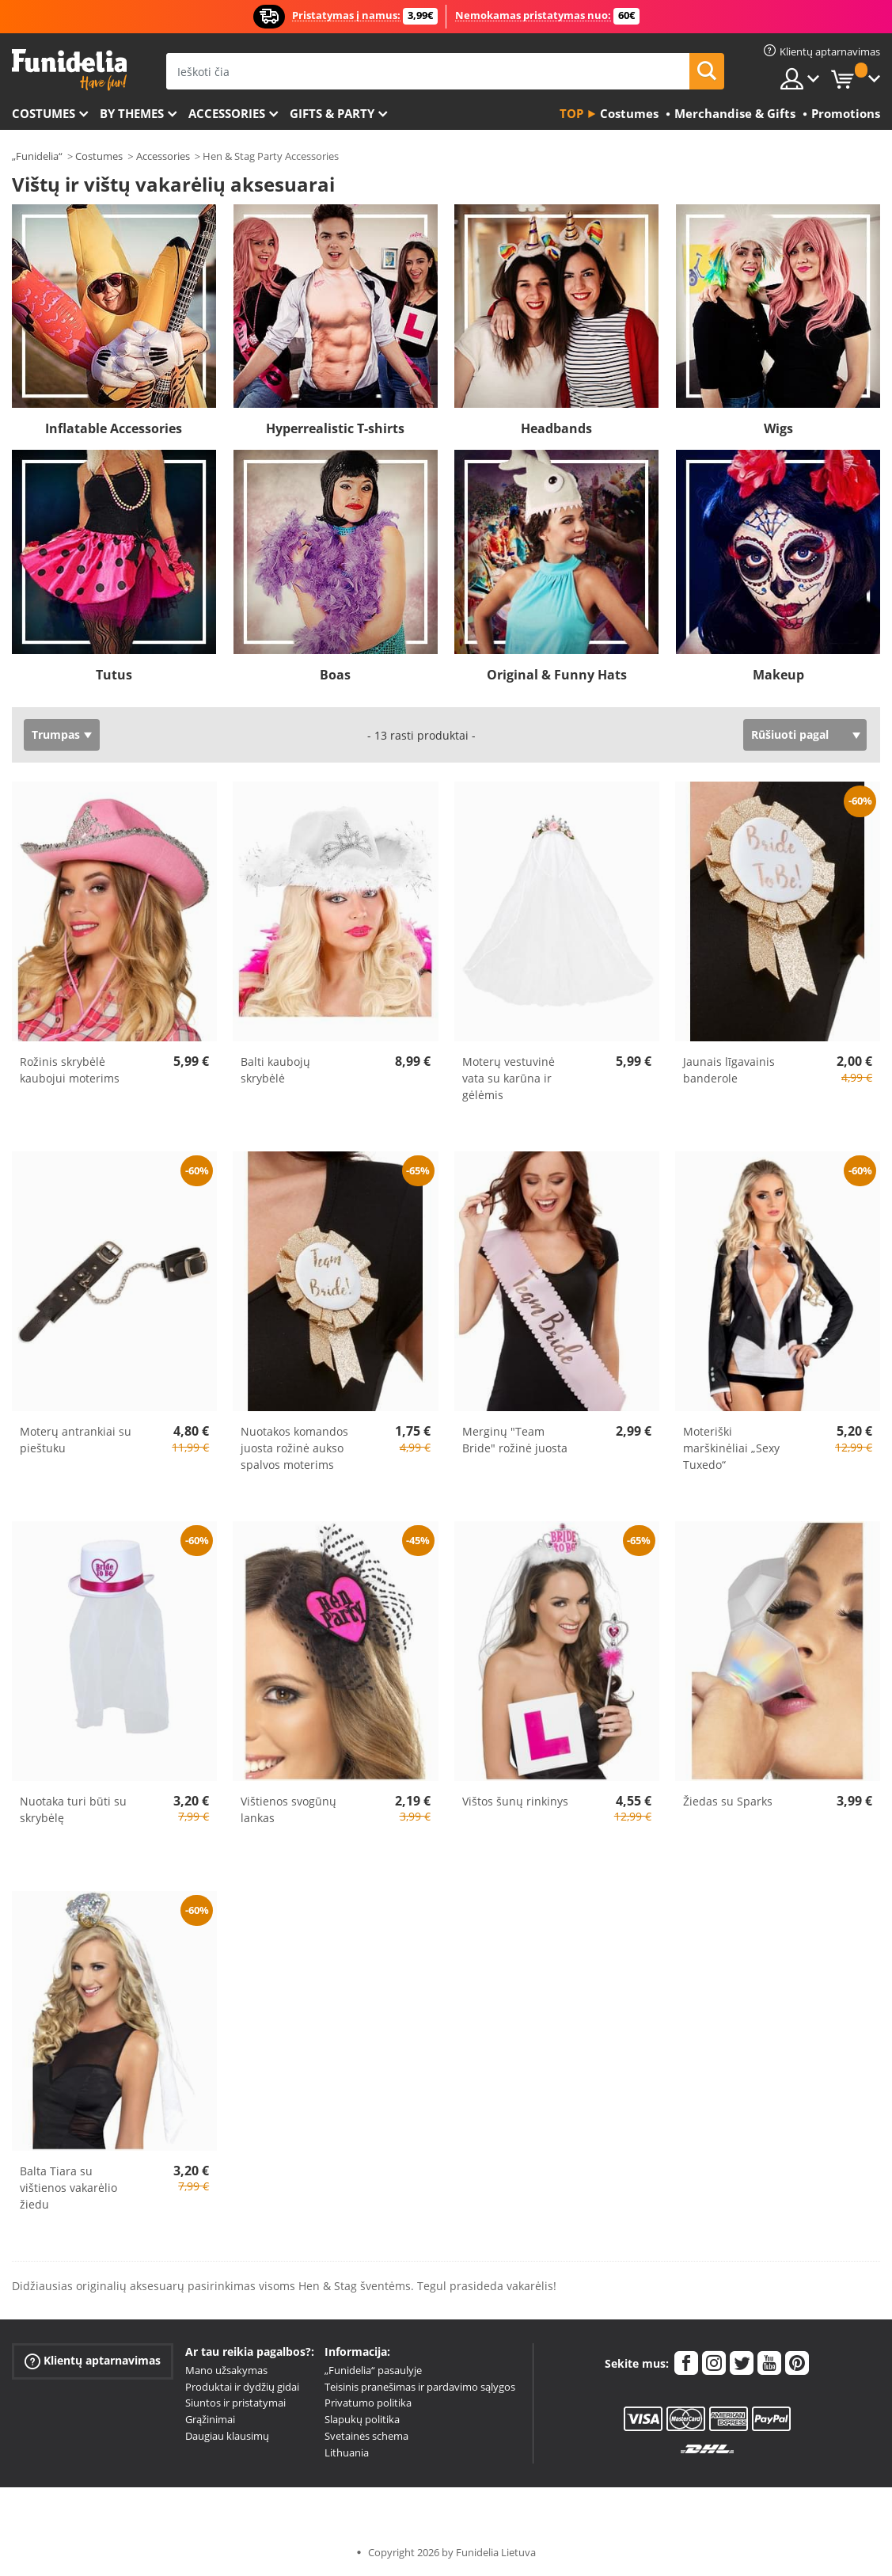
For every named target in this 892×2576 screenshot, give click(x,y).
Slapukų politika (362, 2419)
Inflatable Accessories (113, 428)
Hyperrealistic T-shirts (335, 428)
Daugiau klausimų (227, 2436)
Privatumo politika (368, 2402)
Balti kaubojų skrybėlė (275, 1070)
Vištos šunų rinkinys (515, 1801)
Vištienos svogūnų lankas (288, 1809)
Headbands (556, 428)
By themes (132, 113)
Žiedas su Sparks (727, 1801)
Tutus (114, 674)
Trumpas (56, 734)
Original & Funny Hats (557, 674)
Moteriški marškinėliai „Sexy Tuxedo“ (731, 1448)
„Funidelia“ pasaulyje (373, 2370)
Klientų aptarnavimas (93, 2361)
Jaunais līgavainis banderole (729, 1070)
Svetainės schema (366, 2436)
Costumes (43, 113)
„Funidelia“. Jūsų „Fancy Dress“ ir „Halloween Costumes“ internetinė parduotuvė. (69, 70)
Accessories (226, 113)
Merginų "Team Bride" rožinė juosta (514, 1439)
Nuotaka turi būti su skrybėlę (73, 1809)
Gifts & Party (332, 113)
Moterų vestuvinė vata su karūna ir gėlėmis (508, 1078)
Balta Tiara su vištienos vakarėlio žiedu (68, 2187)
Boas (335, 674)
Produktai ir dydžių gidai (242, 2387)
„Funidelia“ (37, 156)
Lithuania (347, 2452)
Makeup (778, 674)
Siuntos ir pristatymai (235, 2402)
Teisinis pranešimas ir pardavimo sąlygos (420, 2387)
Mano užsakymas (226, 2370)
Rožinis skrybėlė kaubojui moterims (70, 1070)
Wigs (778, 428)
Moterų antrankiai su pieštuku (75, 1439)
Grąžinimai (210, 2419)
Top (571, 113)
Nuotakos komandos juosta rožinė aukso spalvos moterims (294, 1448)
